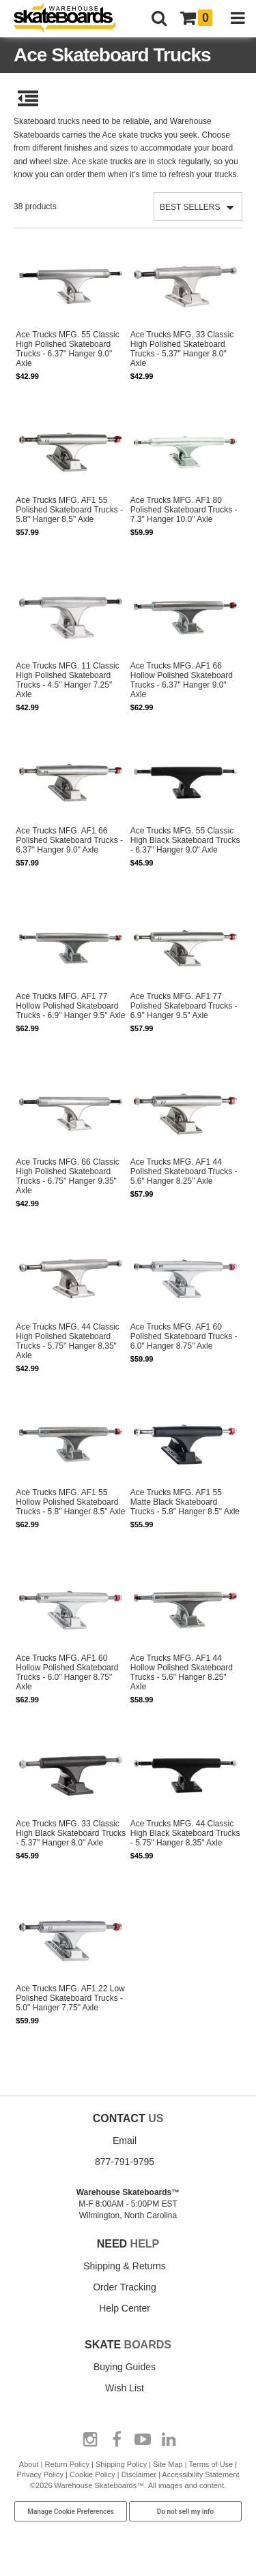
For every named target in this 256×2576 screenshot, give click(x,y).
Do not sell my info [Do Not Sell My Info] (185, 2511)
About (29, 2464)
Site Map (167, 2464)
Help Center (124, 2308)
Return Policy (67, 2464)
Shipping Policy (121, 2464)
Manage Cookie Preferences (70, 2511)
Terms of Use (210, 2464)
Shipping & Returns (124, 2265)
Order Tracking (124, 2287)
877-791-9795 (124, 2161)
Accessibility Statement (200, 2474)
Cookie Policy (92, 2474)
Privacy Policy (40, 2474)
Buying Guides (125, 2366)
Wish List (124, 2387)
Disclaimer (139, 2474)
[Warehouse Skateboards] (72, 18)
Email (125, 2140)
